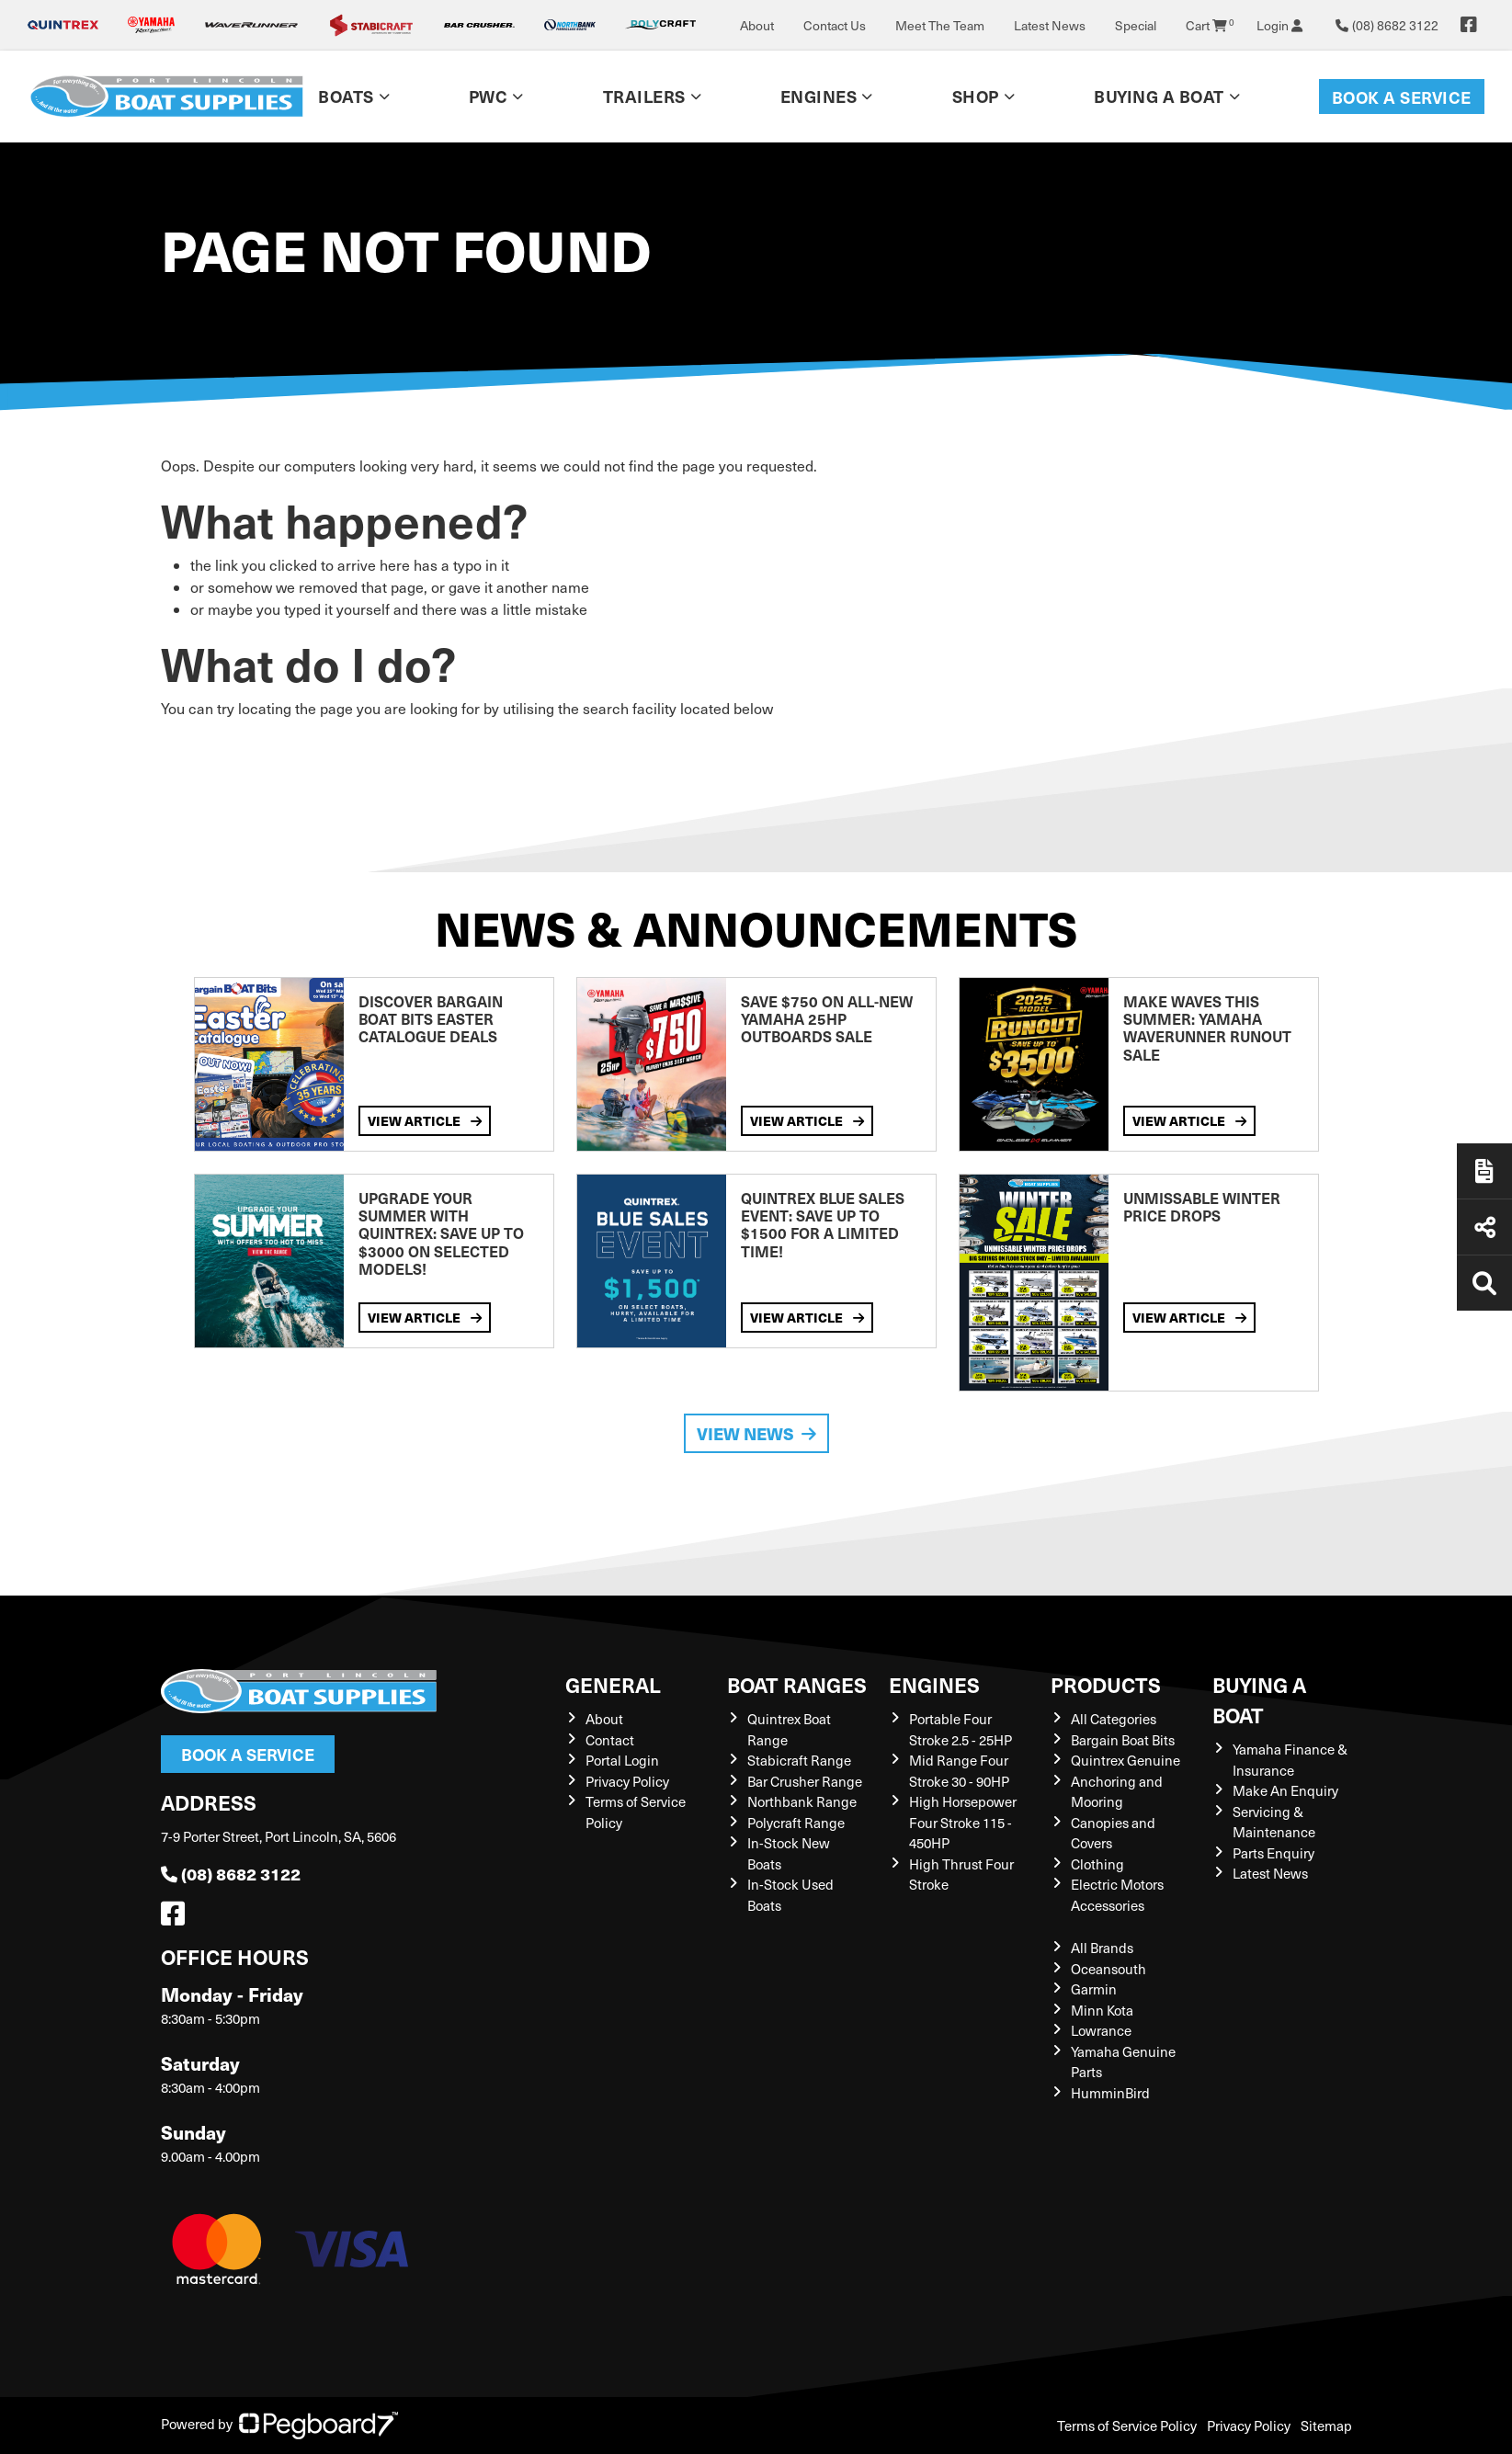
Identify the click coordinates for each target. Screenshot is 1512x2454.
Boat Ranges (797, 1684)
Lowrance (1101, 2030)
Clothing (1097, 1864)
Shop (975, 96)
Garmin (1094, 1989)
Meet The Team (939, 25)
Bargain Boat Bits (1123, 1740)
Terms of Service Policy (1127, 2425)
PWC (488, 96)
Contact (609, 1740)
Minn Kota (1102, 2010)
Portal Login (622, 1760)
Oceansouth (1108, 1969)
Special (1135, 25)
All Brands (1102, 1947)
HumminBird (1110, 2093)
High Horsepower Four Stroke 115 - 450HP (963, 1822)
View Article (425, 1120)
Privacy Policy (627, 1781)
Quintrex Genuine (1125, 1760)
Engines (819, 96)
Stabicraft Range (799, 1760)
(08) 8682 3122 (231, 1873)
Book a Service (1402, 96)
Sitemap (1326, 2425)
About (757, 25)
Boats (346, 96)
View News (756, 1433)
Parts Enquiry (1273, 1853)
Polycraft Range (796, 1822)
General (613, 1684)
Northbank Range (802, 1801)
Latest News (1050, 25)
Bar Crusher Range (804, 1781)
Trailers (644, 96)
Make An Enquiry (1285, 1790)
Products (1106, 1684)
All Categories (1113, 1719)
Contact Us (834, 25)
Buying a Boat (1159, 96)
